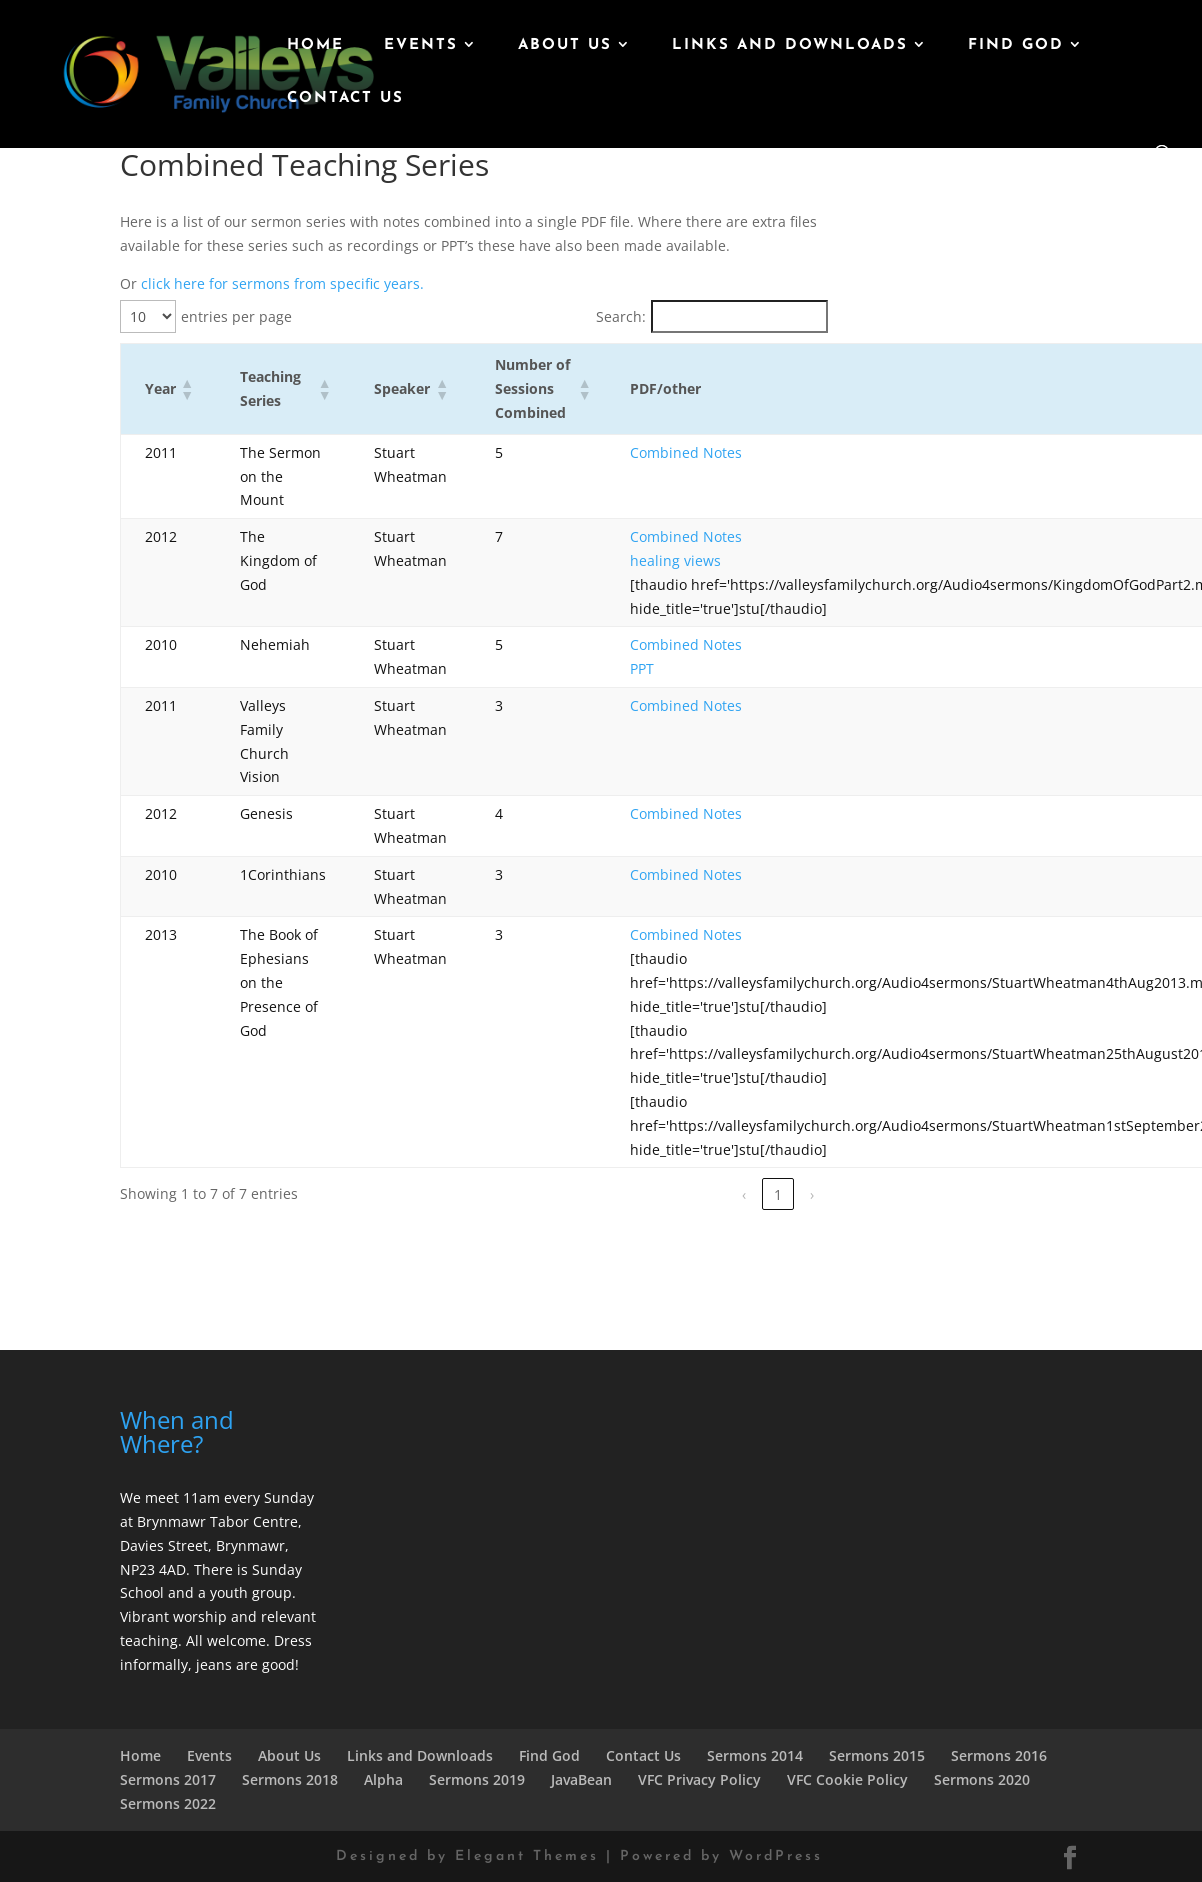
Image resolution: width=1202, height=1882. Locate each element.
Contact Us (345, 99)
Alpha (383, 1779)
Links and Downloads (790, 46)
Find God (1016, 46)
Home (315, 46)
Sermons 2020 (982, 1779)
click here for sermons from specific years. (282, 283)
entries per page (236, 316)
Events (421, 46)
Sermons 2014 (755, 1755)
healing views (675, 560)
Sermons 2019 (477, 1779)
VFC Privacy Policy (699, 1779)
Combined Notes (686, 452)
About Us (565, 46)
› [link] (812, 1194)
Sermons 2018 (290, 1779)
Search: (621, 316)
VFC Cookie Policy (847, 1779)
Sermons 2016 (999, 1755)
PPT (642, 668)
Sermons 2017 (168, 1779)
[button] (186, 389)
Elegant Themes (527, 1856)
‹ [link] (744, 1194)
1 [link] (778, 1194)
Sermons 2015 (877, 1755)
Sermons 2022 (168, 1803)
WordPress (776, 1856)
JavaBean (581, 1779)
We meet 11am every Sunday (217, 1497)
